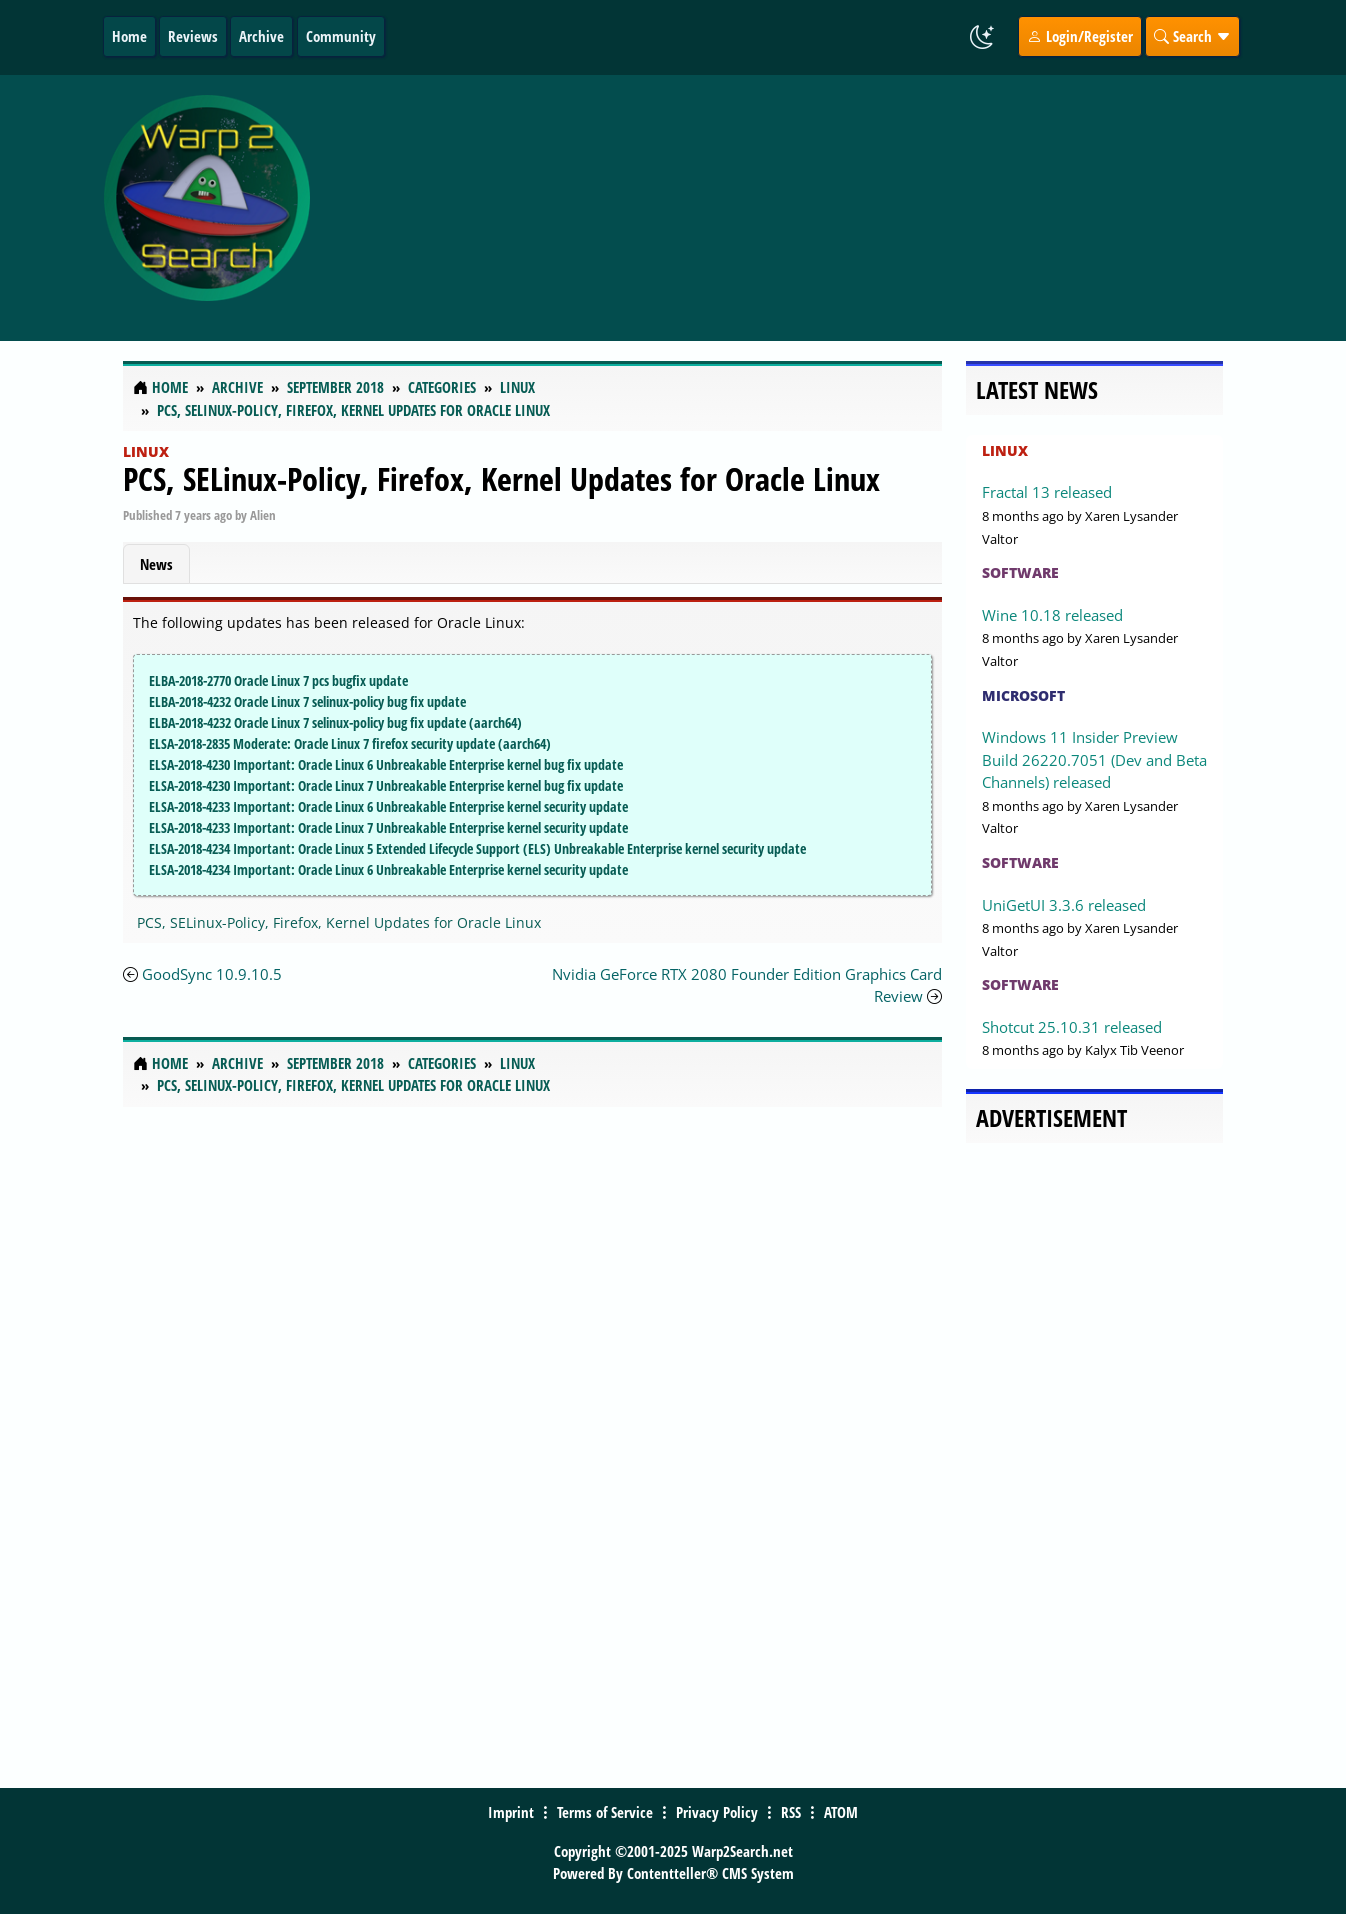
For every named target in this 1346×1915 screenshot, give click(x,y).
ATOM (841, 1812)
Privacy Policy (717, 1812)
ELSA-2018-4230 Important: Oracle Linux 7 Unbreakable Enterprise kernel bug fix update (386, 785)
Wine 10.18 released (1052, 615)
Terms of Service (605, 1812)
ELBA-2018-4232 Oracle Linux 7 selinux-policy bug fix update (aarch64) (335, 722)
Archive (261, 36)
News (156, 564)
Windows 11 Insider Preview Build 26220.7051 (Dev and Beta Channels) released (1094, 759)
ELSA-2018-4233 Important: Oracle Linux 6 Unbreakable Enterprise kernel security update (388, 806)
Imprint (511, 1812)
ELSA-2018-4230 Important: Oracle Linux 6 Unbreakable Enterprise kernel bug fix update (386, 764)
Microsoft (1023, 695)
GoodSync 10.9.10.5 (212, 974)
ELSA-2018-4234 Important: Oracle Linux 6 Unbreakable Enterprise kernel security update (388, 869)
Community (341, 36)
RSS (791, 1812)
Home (129, 36)
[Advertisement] (805, 208)
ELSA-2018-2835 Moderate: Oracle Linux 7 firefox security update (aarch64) (350, 743)
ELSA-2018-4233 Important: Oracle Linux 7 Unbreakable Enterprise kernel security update (388, 827)
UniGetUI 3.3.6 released (1064, 905)
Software (1020, 572)
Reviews (193, 36)
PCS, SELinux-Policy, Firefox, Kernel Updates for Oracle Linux (501, 478)
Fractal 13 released (1047, 492)
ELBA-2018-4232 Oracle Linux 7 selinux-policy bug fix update (307, 701)
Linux (146, 451)
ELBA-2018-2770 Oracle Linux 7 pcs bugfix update (278, 680)
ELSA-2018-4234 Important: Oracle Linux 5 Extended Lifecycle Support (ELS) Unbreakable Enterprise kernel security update (477, 848)
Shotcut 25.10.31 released (1072, 1027)
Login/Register (1080, 36)
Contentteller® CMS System (710, 1873)
